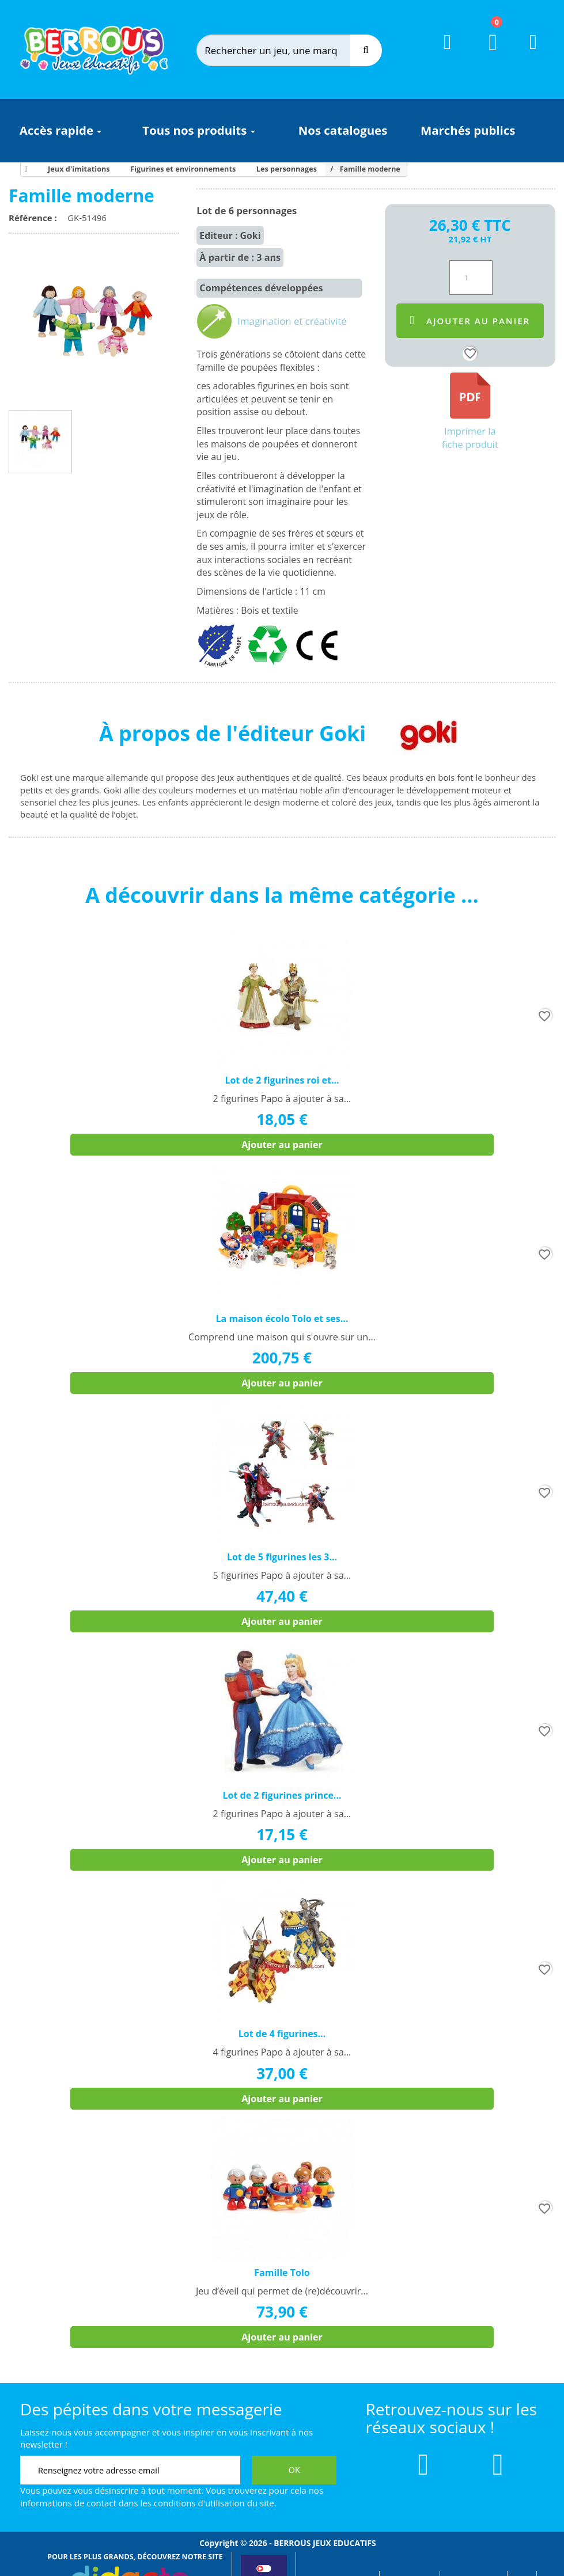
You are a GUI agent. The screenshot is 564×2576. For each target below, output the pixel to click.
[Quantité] (471, 277)
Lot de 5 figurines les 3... (282, 1557)
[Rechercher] (284, 50)
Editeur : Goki (229, 235)
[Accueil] (24, 169)
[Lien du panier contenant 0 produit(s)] (486, 53)
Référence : (35, 217)
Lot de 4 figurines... (282, 2033)
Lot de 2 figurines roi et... (282, 1080)
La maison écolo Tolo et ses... (282, 1318)
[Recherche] (366, 50)
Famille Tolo (281, 2272)
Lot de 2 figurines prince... (281, 1795)
